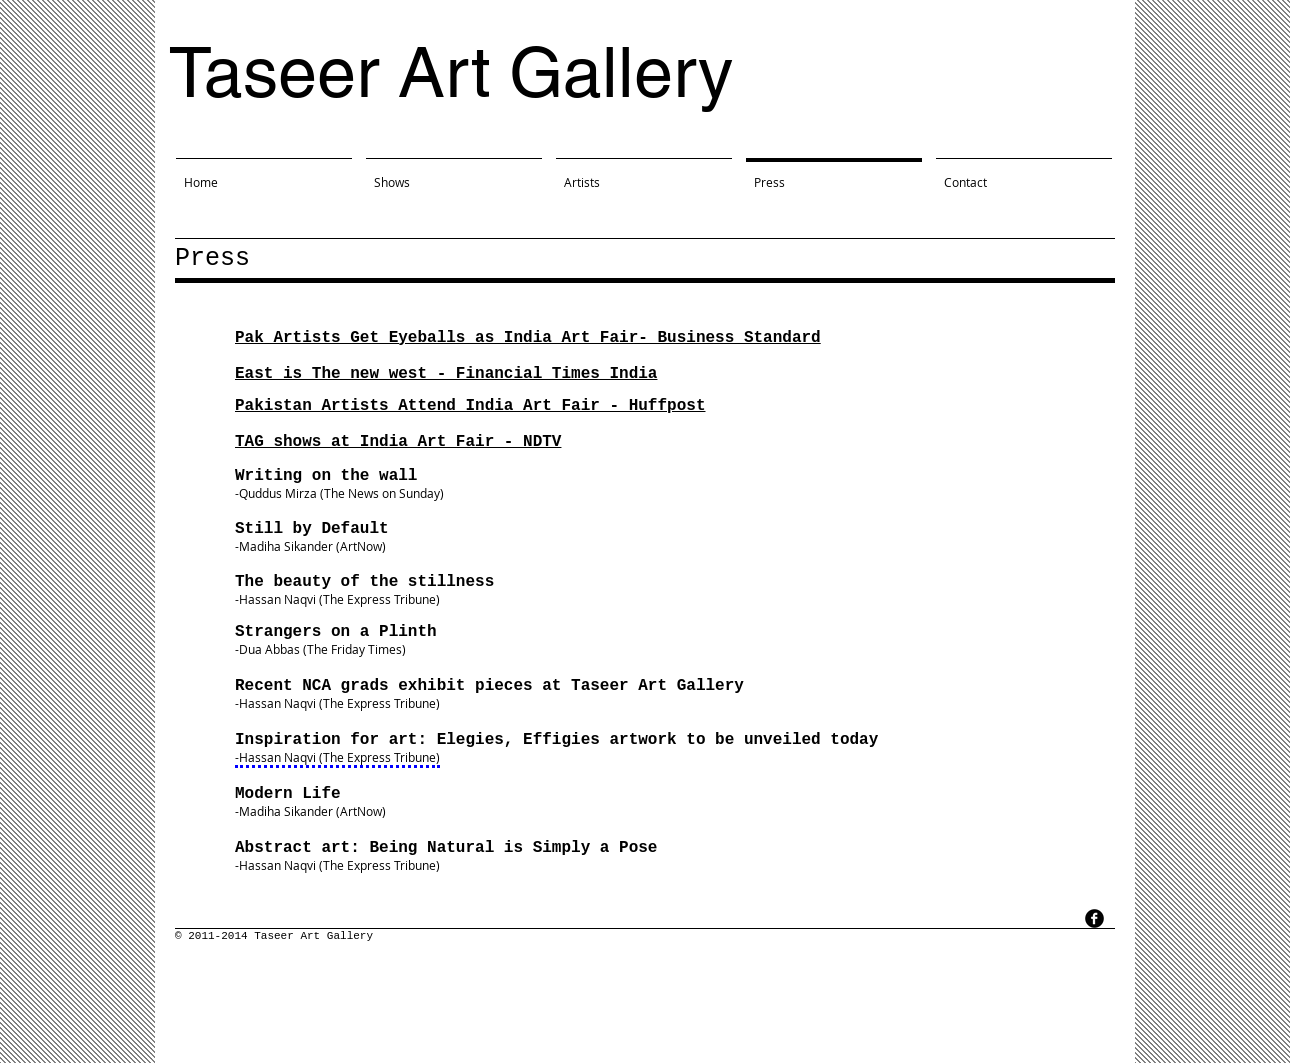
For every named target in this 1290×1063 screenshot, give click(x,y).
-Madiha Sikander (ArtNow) (310, 811)
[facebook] (1094, 918)
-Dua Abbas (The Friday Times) (320, 649)
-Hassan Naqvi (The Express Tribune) (337, 599)
